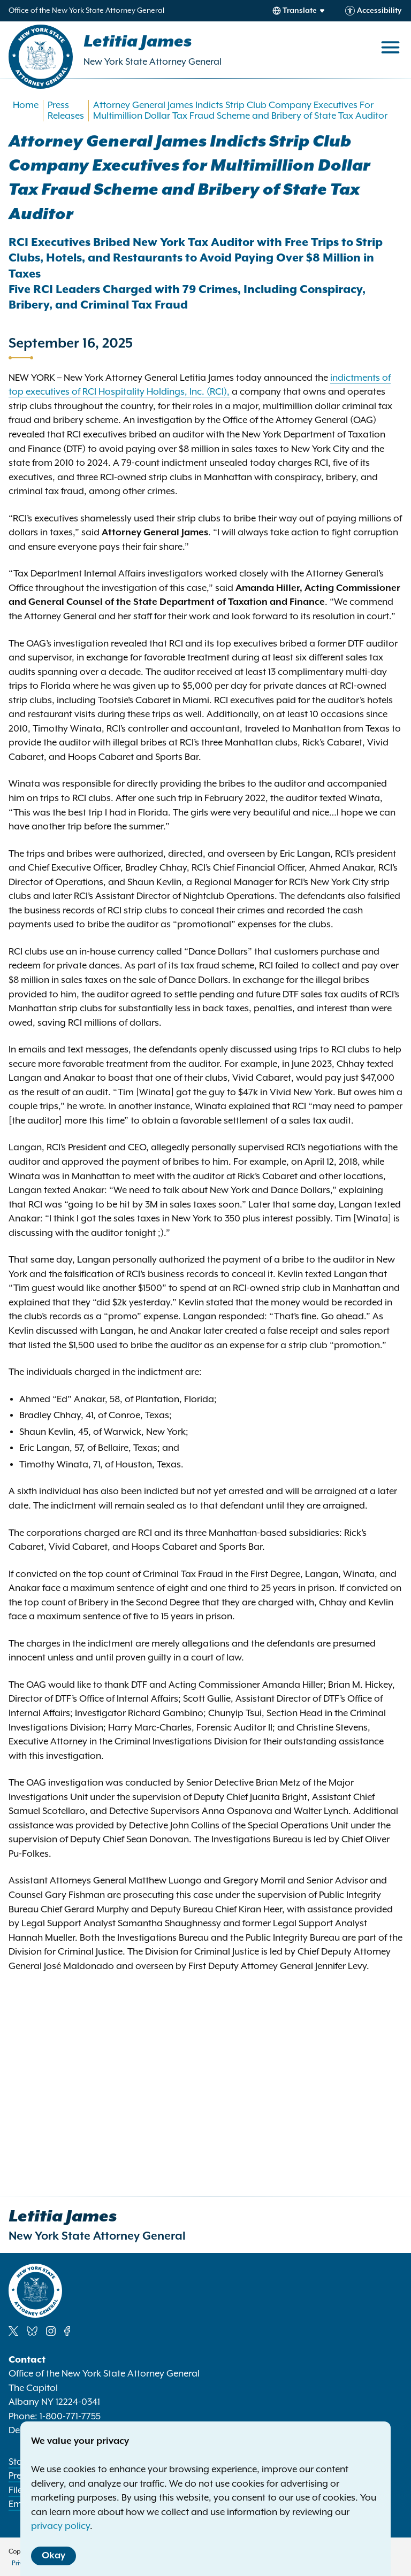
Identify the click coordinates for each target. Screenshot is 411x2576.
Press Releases (66, 110)
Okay (53, 2555)
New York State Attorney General (152, 62)
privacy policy (60, 2526)
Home (26, 105)
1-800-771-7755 (70, 2416)
